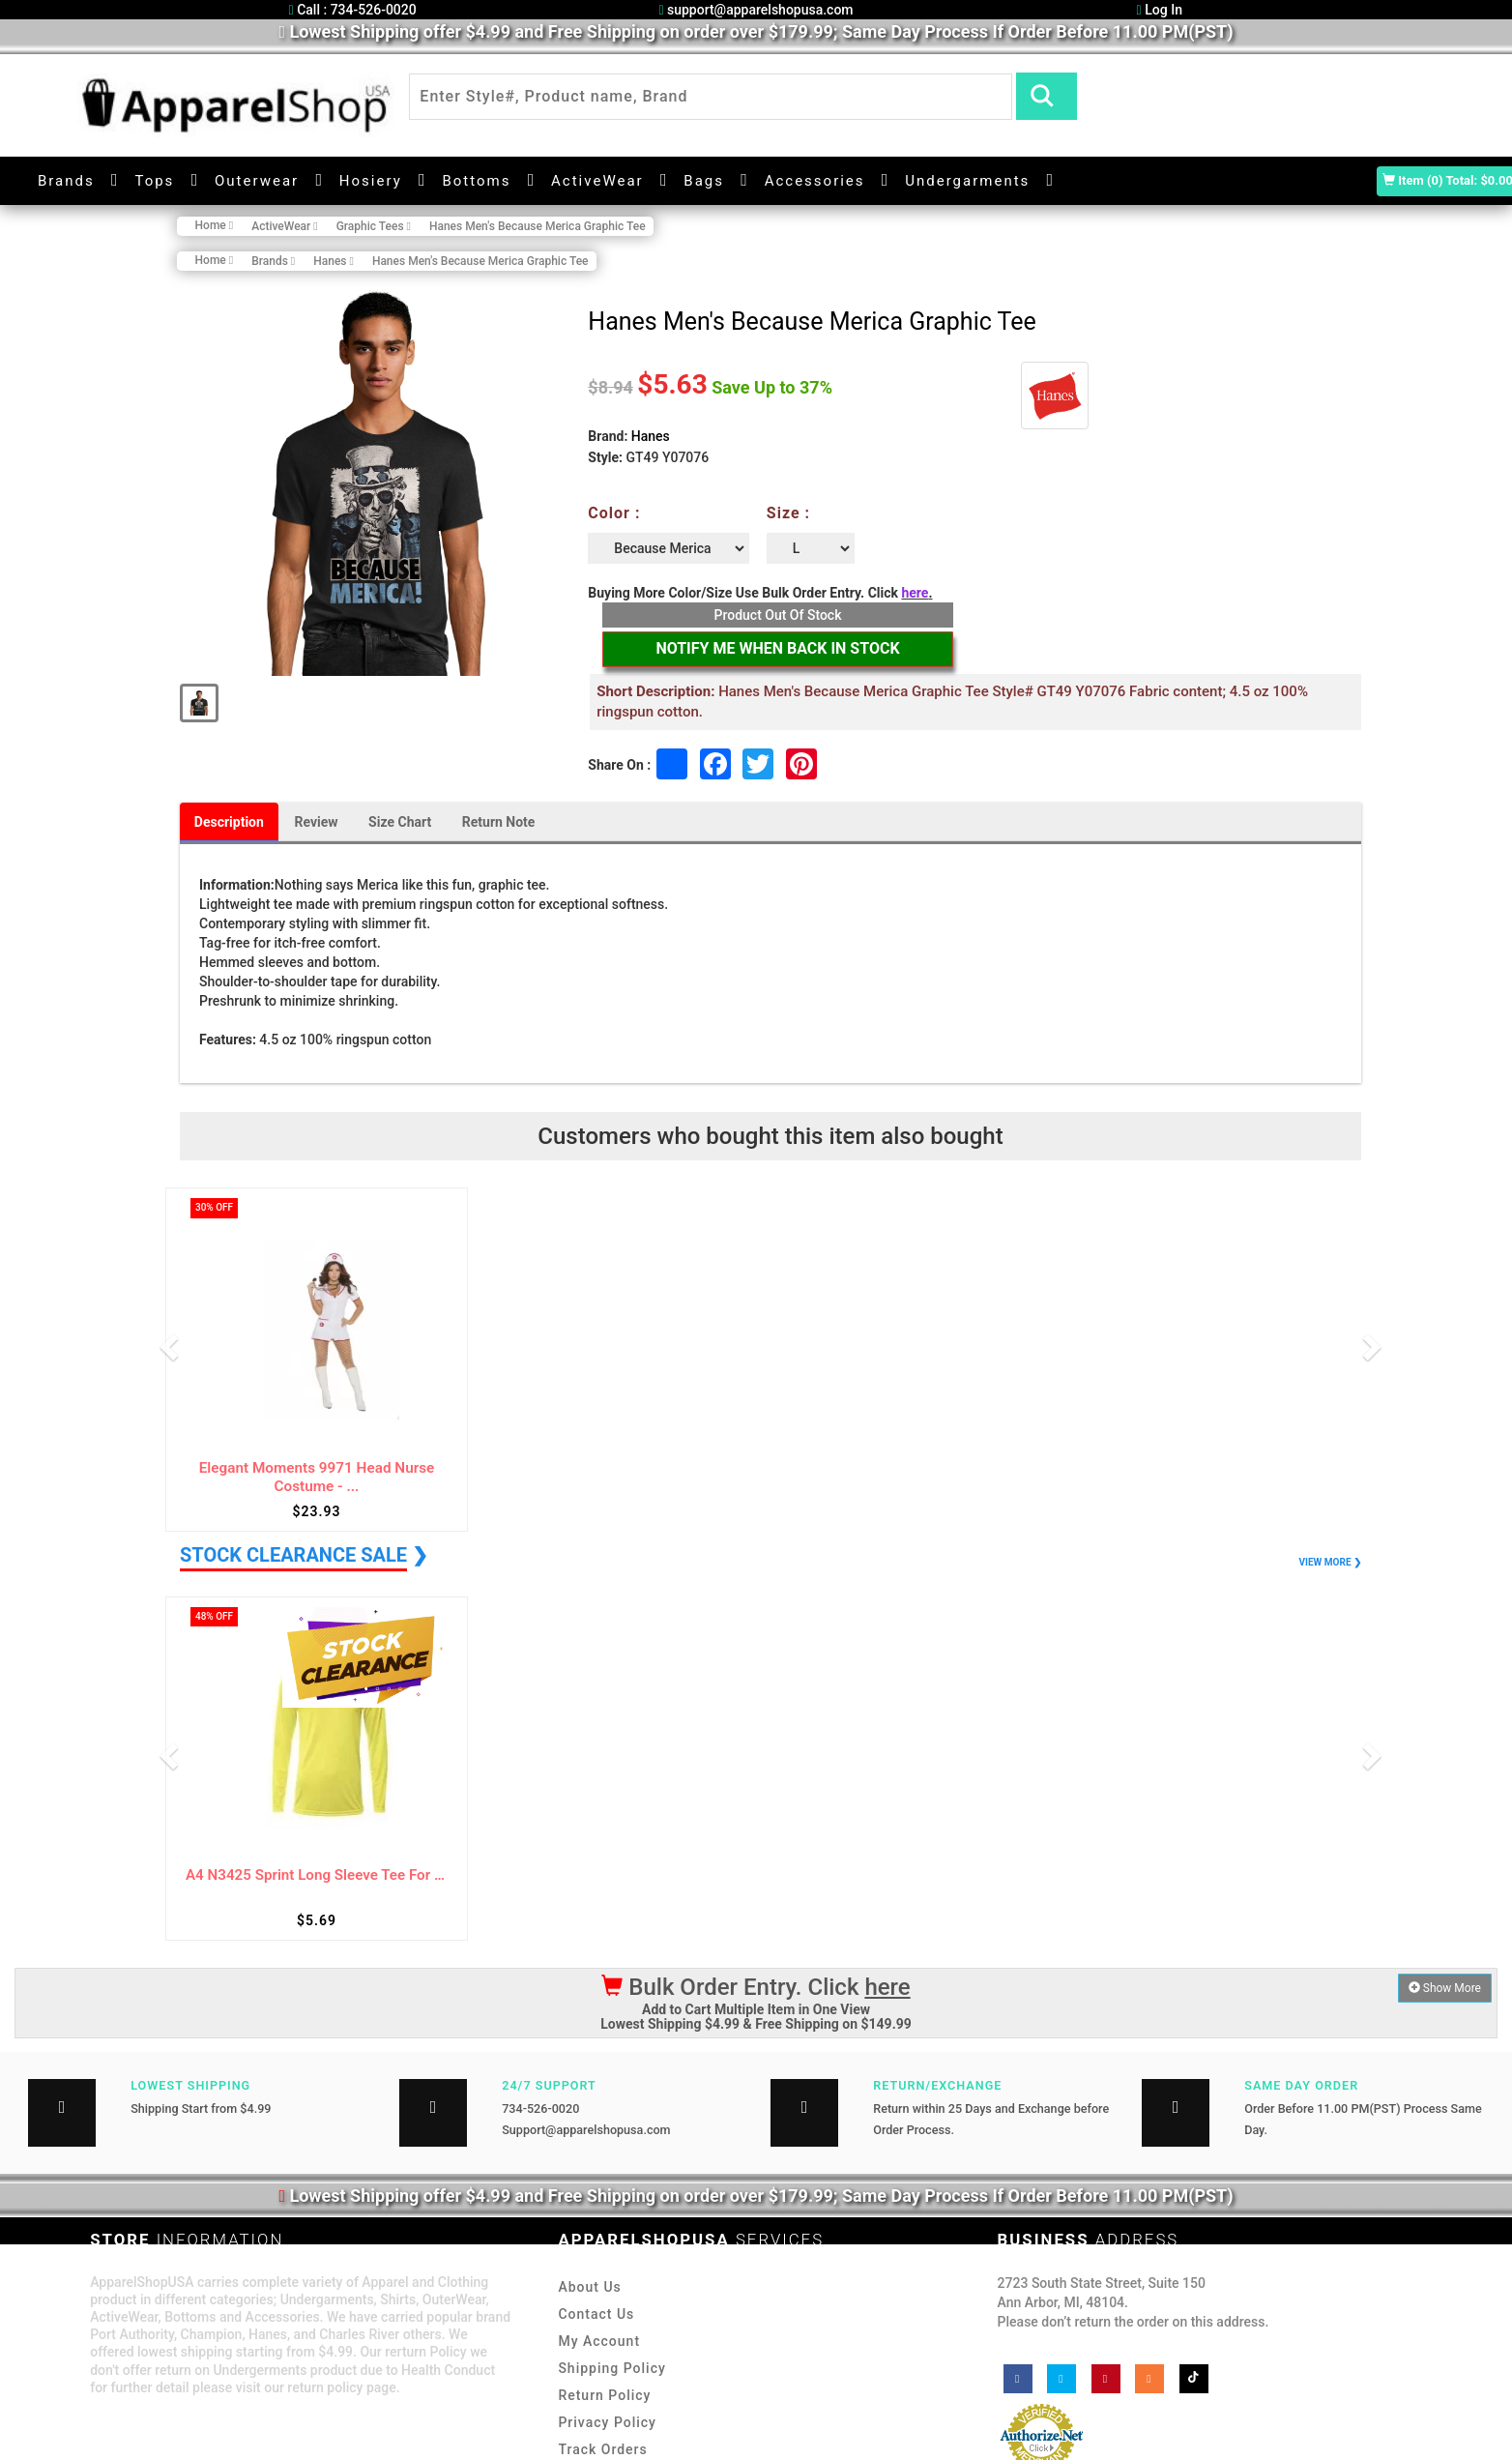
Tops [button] (154, 180)
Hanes (650, 436)
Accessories (815, 180)
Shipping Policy (611, 2368)
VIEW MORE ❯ (1330, 1562)
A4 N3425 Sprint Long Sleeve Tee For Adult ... (317, 1875)
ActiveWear (597, 180)
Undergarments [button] (967, 180)
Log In (1159, 9)
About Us (589, 2287)
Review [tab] (316, 822)
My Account (599, 2341)
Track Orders (602, 2449)
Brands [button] (66, 180)
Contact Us (596, 2314)
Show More (1445, 1988)
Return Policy (604, 2395)
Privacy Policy (607, 2422)
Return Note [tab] (500, 822)
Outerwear (257, 180)
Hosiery (370, 180)
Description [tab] (229, 822)
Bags (703, 180)
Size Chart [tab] (400, 822)
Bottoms (476, 180)
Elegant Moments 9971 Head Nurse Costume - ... (317, 1478)
